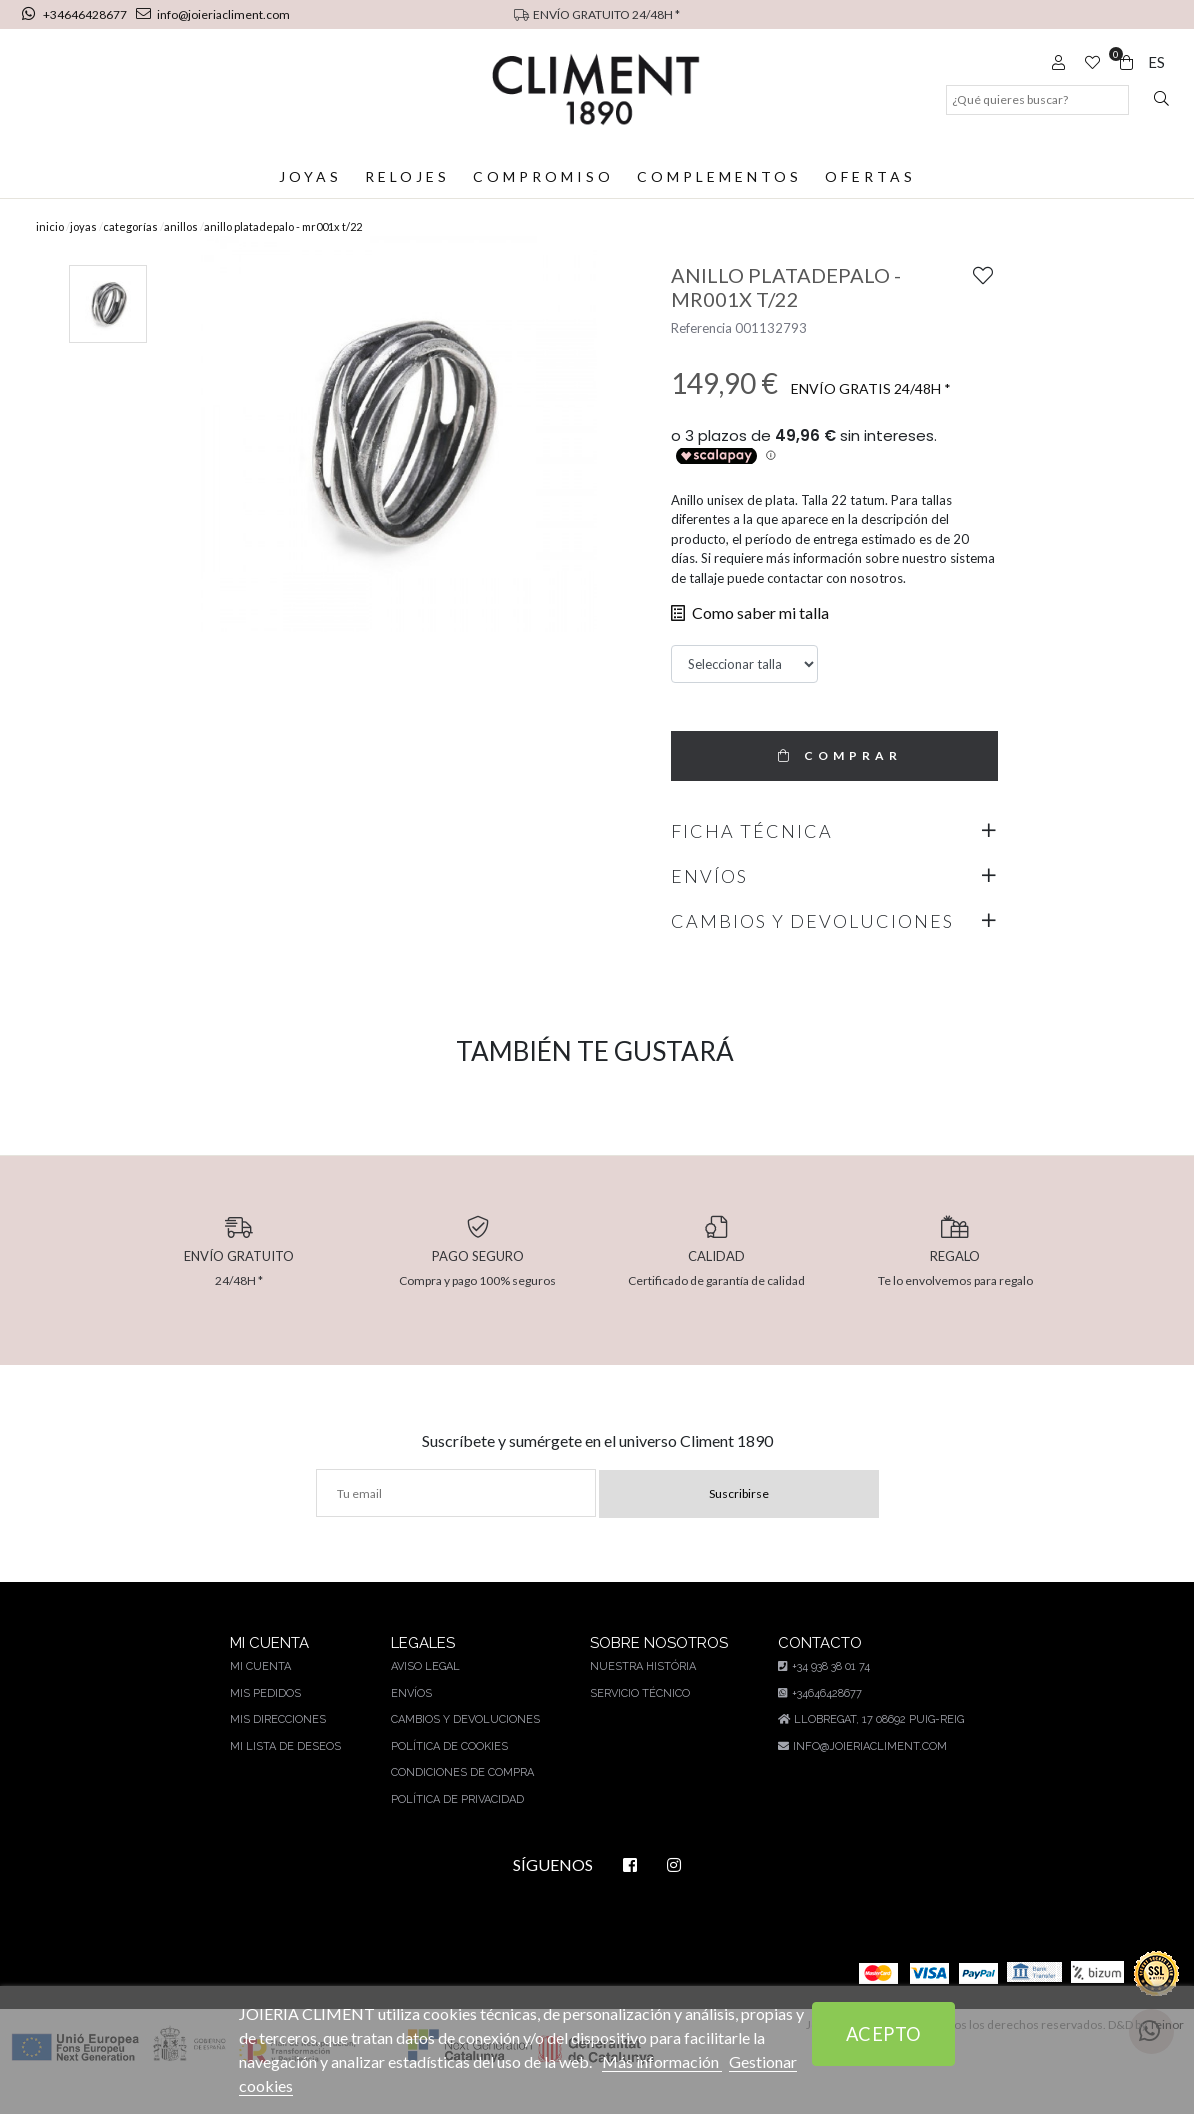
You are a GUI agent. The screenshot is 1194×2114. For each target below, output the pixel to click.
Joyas (312, 176)
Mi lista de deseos (287, 1775)
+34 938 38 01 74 (820, 1695)
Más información (672, 2061)
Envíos (411, 1722)
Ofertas (869, 176)
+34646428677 (76, 14)
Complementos (719, 176)
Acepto (884, 2034)
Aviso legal (425, 1695)
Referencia (701, 357)
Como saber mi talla (747, 641)
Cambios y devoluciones (464, 1748)
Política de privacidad (457, 1828)
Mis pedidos (268, 1722)
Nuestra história (639, 1695)
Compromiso (544, 176)
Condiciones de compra (462, 1801)
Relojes (409, 176)
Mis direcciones (281, 1748)
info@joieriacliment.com (211, 14)
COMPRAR (834, 784)
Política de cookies (449, 1775)
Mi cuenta (264, 1695)
